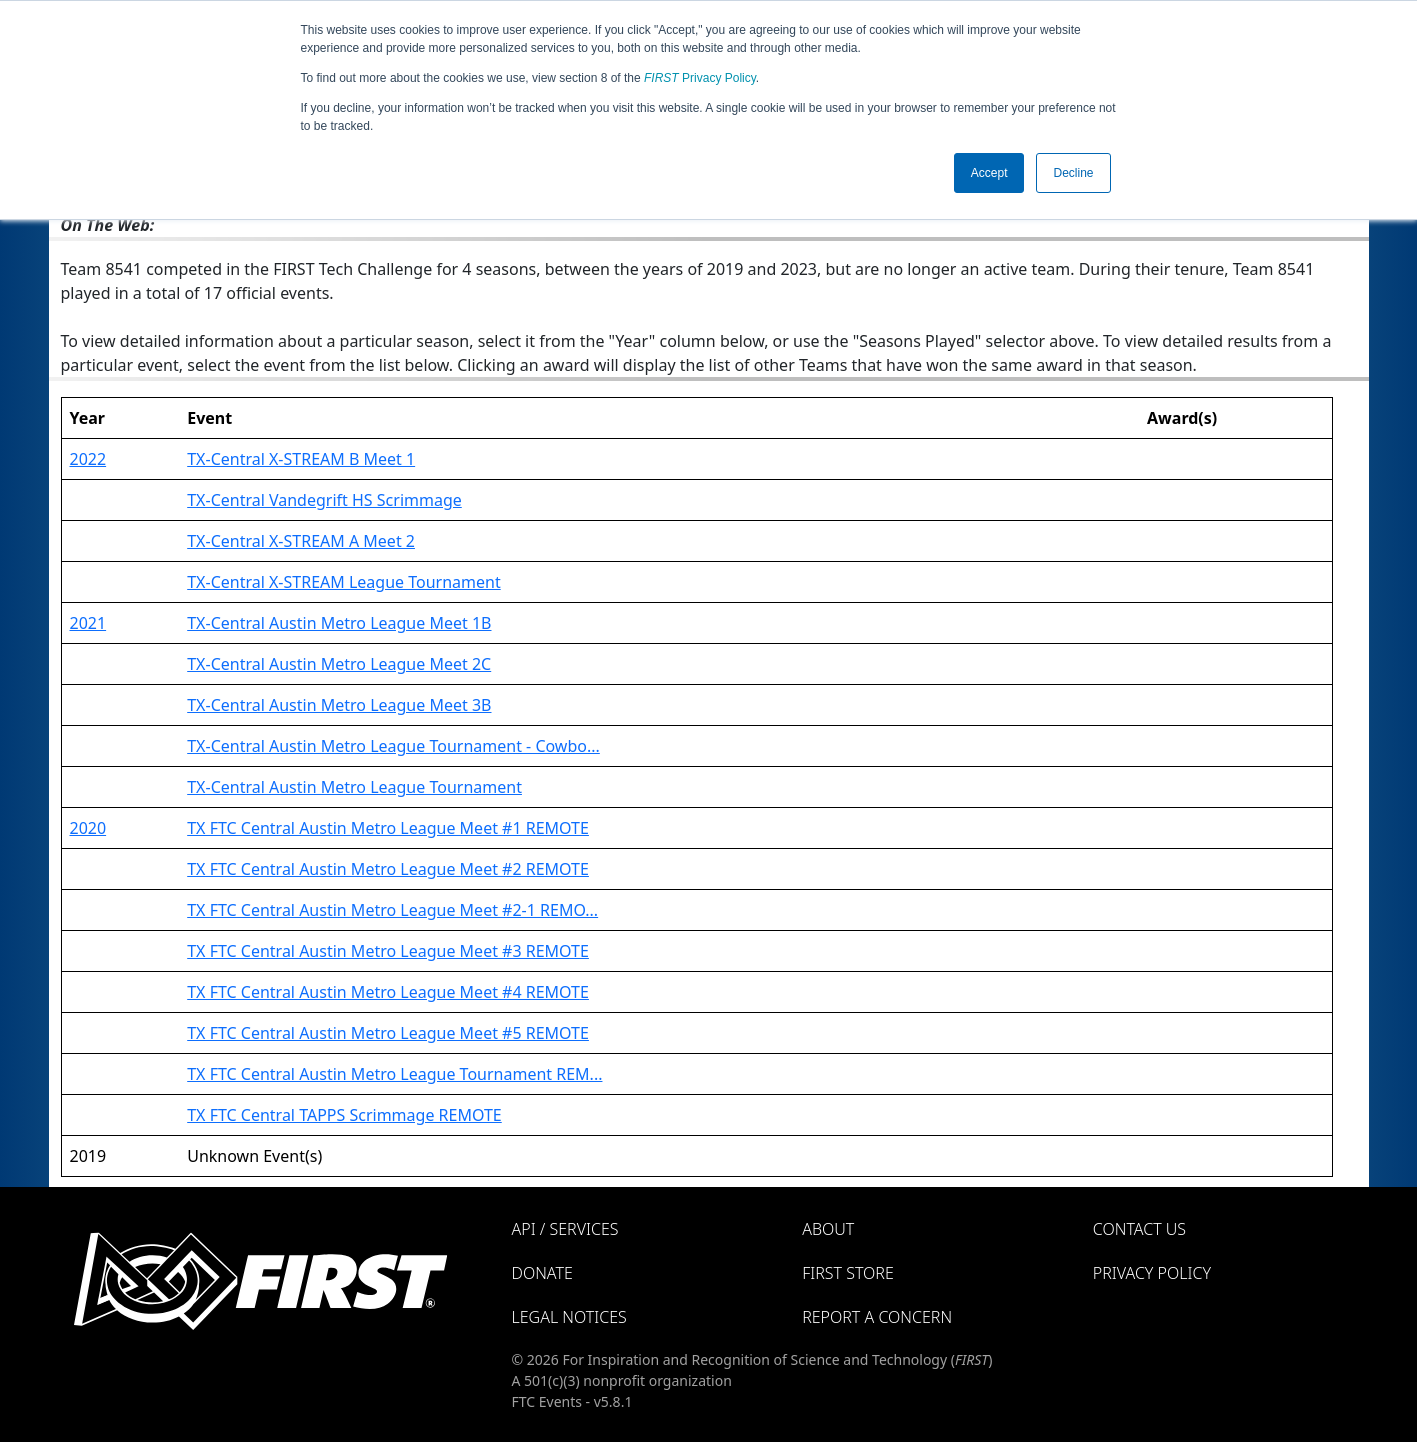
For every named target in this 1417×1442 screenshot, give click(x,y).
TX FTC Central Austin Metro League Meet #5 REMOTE (388, 1033)
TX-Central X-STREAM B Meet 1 (301, 459)
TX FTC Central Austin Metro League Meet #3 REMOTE (388, 951)
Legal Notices (569, 1317)
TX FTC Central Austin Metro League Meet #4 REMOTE (388, 992)
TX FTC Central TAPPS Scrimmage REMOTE (344, 1115)
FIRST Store (848, 1273)
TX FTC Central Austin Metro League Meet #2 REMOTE (388, 869)
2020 (88, 828)
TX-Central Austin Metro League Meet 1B (339, 623)
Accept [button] (989, 173)
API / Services (565, 1229)
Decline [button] (1073, 173)
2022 (88, 459)
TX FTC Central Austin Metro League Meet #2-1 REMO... (392, 910)
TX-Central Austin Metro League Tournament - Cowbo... (393, 746)
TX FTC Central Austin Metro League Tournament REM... (394, 1074)
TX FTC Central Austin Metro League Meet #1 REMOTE (388, 828)
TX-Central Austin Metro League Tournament (354, 787)
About (828, 1229)
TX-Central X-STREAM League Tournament (344, 582)
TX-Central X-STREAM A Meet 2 (301, 541)
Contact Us (1139, 1229)
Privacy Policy (700, 78)
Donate (542, 1273)
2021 (88, 623)
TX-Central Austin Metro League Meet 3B (339, 705)
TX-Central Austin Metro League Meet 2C (339, 664)
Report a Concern (877, 1317)
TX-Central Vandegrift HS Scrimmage (324, 500)
